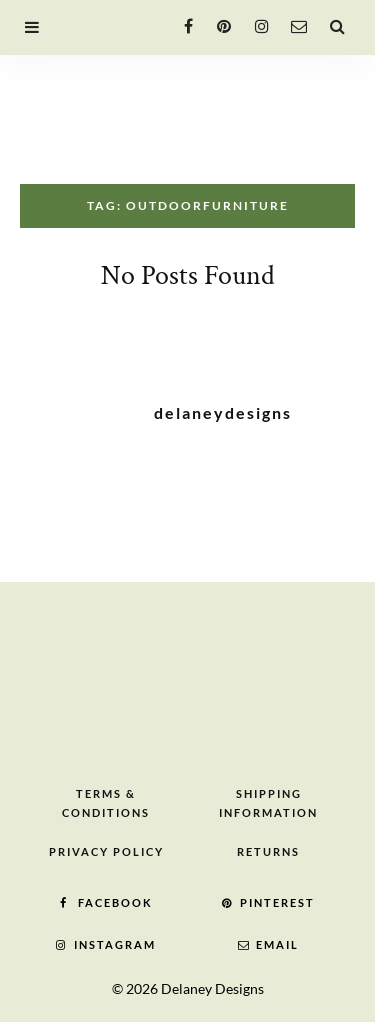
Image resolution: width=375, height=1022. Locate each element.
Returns (268, 851)
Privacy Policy (106, 851)
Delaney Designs (212, 988)
